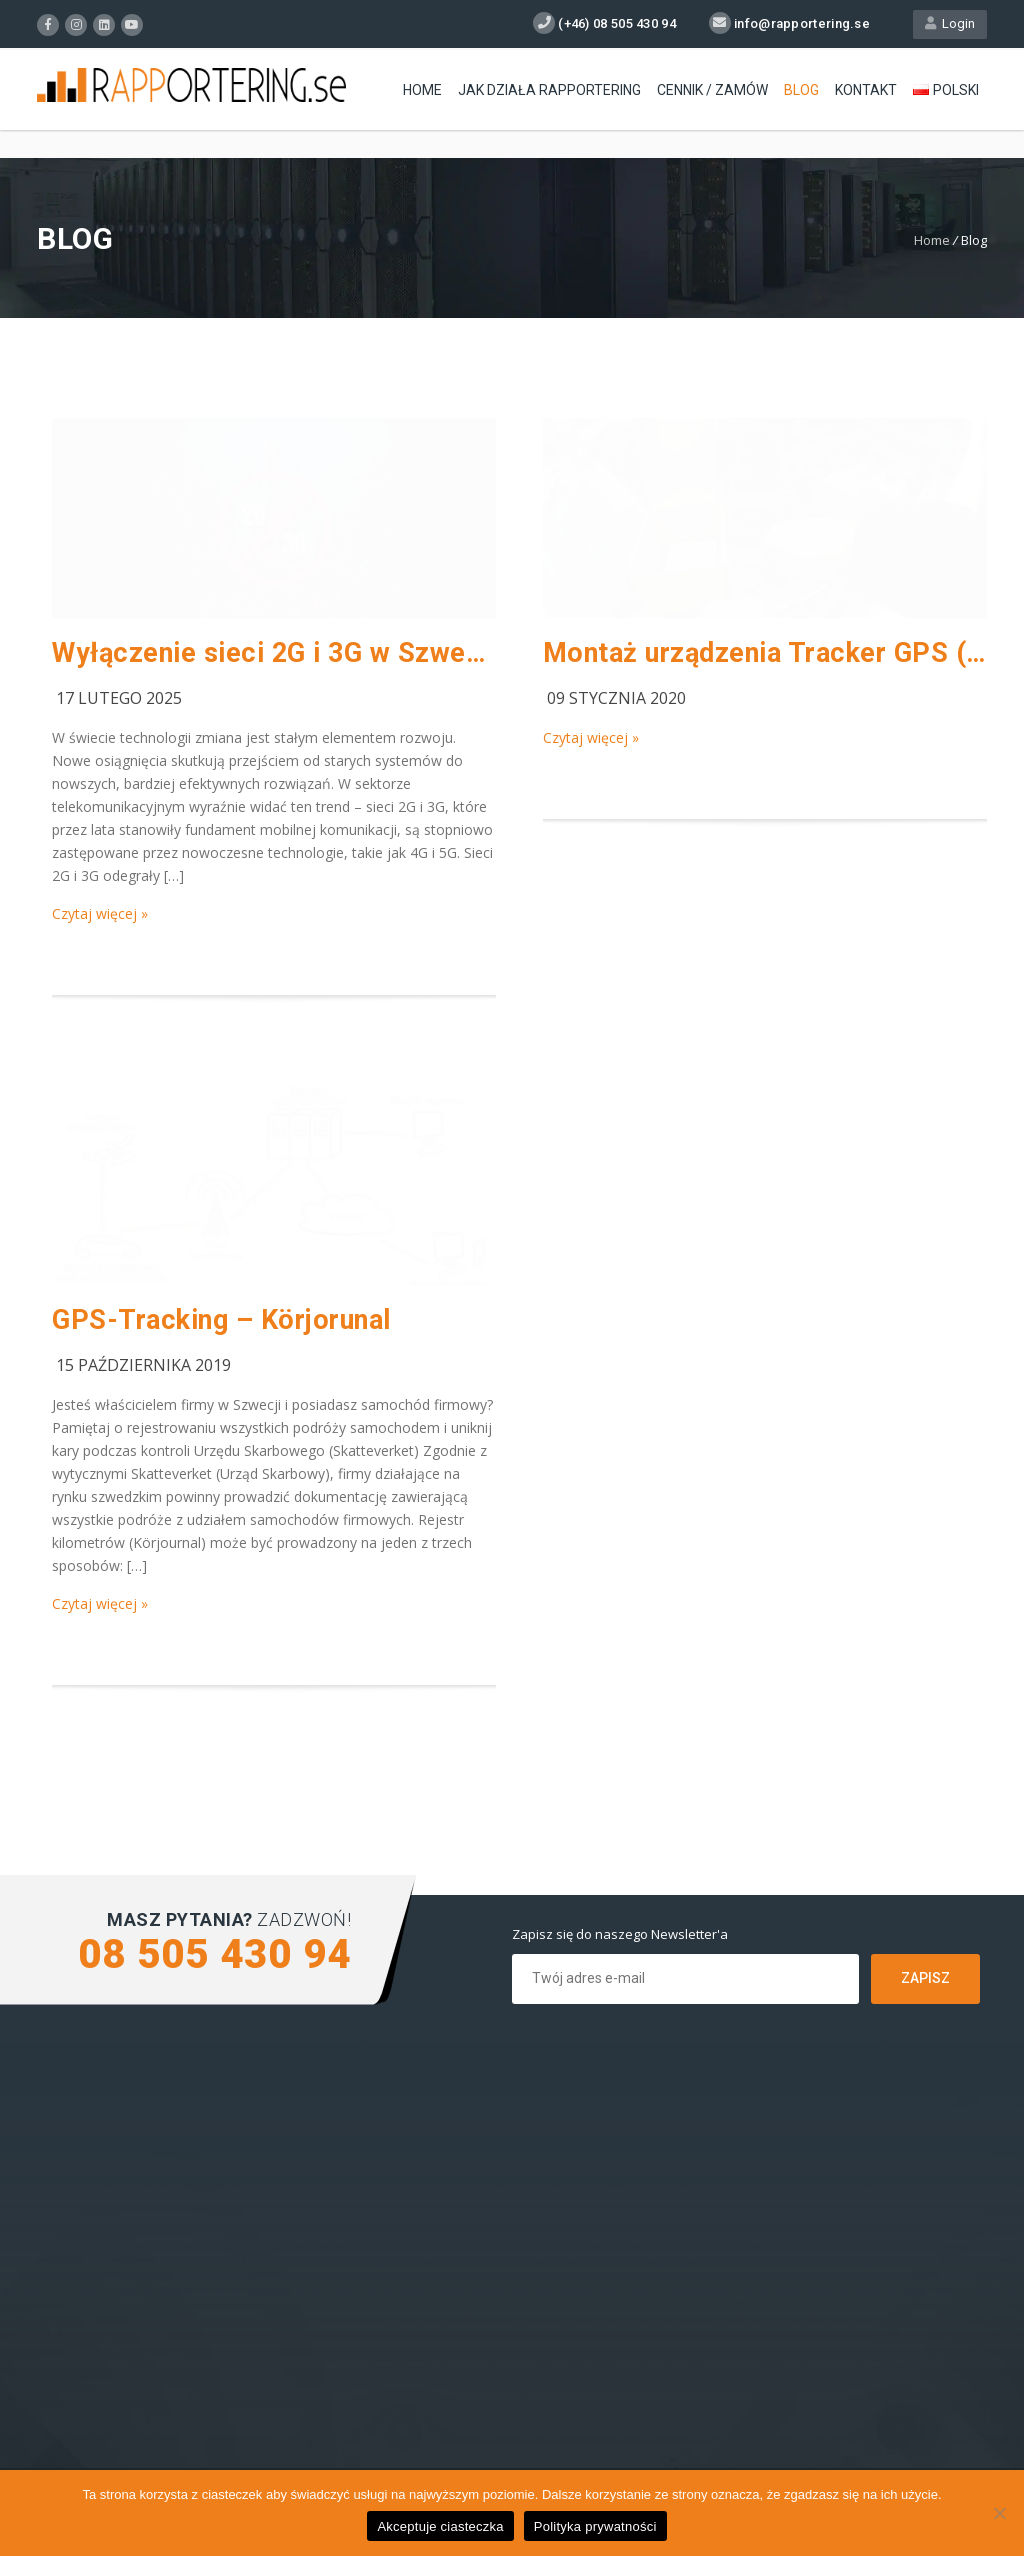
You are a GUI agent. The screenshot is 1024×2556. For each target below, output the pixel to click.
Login (950, 23)
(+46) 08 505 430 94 (617, 23)
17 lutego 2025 (119, 698)
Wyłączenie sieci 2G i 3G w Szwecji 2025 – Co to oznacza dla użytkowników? (274, 653)
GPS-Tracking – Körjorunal (221, 1320)
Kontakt (866, 90)
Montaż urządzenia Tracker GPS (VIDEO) (765, 653)
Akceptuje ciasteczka (440, 2526)
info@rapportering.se (802, 23)
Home (422, 90)
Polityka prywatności (595, 2526)
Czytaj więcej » (100, 913)
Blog (801, 90)
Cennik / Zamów (712, 90)
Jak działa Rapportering (549, 90)
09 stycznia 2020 (616, 698)
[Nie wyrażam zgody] (999, 2513)
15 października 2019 (143, 1365)
